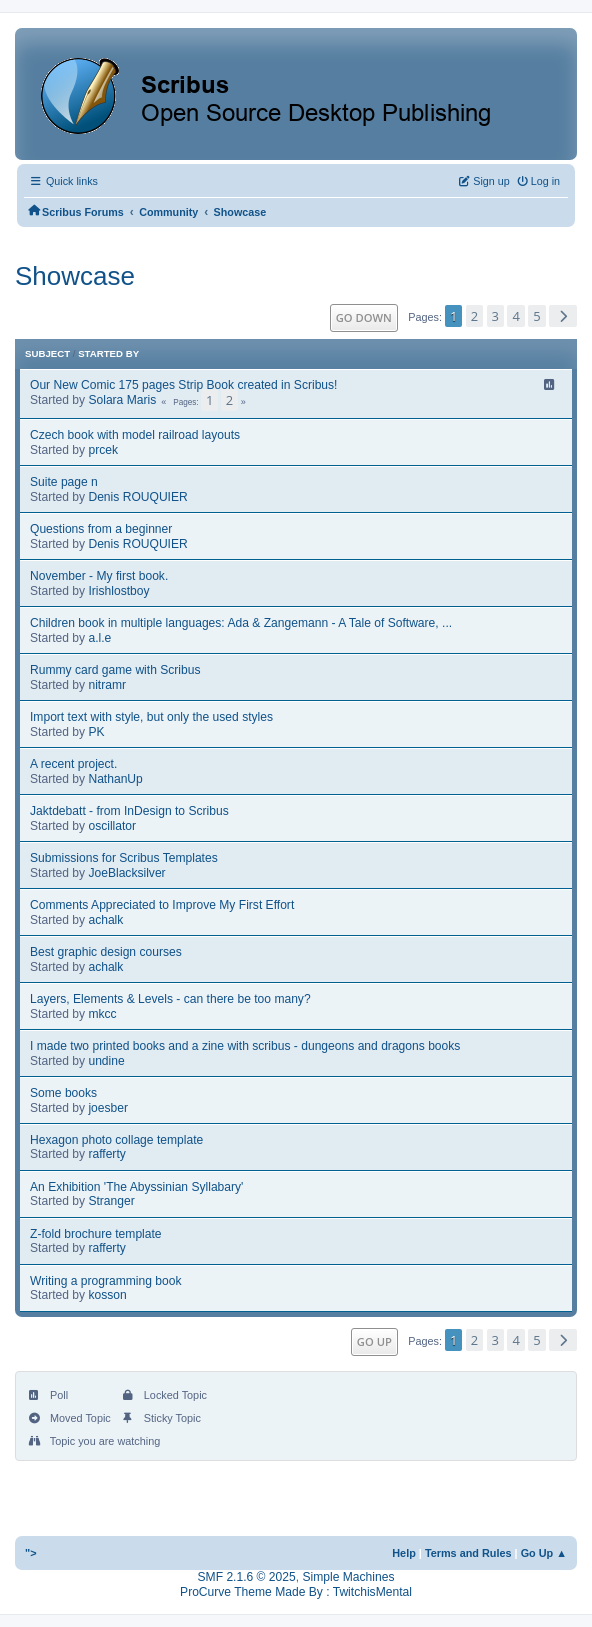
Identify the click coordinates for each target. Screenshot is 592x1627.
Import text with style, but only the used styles (151, 717)
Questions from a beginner (101, 529)
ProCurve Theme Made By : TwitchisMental (296, 1592)
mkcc (102, 1014)
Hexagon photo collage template (116, 1140)
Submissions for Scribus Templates (124, 858)
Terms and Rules (468, 1553)
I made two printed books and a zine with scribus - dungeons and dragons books (245, 1046)
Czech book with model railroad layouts (135, 435)
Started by (108, 353)
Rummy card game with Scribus (115, 670)
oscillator (112, 826)
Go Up (374, 1341)
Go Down (364, 317)
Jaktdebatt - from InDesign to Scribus (129, 811)
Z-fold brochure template (96, 1234)
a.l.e (99, 638)
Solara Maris (122, 400)
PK (96, 732)
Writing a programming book (106, 1281)
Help (404, 1553)
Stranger (111, 1201)
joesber (108, 1108)
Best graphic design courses (106, 952)
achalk (105, 920)
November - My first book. (99, 576)
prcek (103, 450)
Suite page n (64, 482)
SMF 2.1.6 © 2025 (247, 1577)
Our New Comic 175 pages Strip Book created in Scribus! (183, 385)
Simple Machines (348, 1577)
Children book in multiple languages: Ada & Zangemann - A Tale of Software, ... (241, 623)
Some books (63, 1093)
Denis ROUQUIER (137, 497)
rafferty (106, 1154)
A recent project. (73, 764)
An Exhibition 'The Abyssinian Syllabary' (136, 1187)
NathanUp (115, 779)
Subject (47, 353)
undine (106, 1061)
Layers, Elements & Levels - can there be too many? (170, 999)
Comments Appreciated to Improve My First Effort (162, 905)
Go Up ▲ (544, 1553)
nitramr (107, 685)
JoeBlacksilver (126, 873)
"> (31, 1553)
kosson (107, 1295)
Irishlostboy (118, 591)
